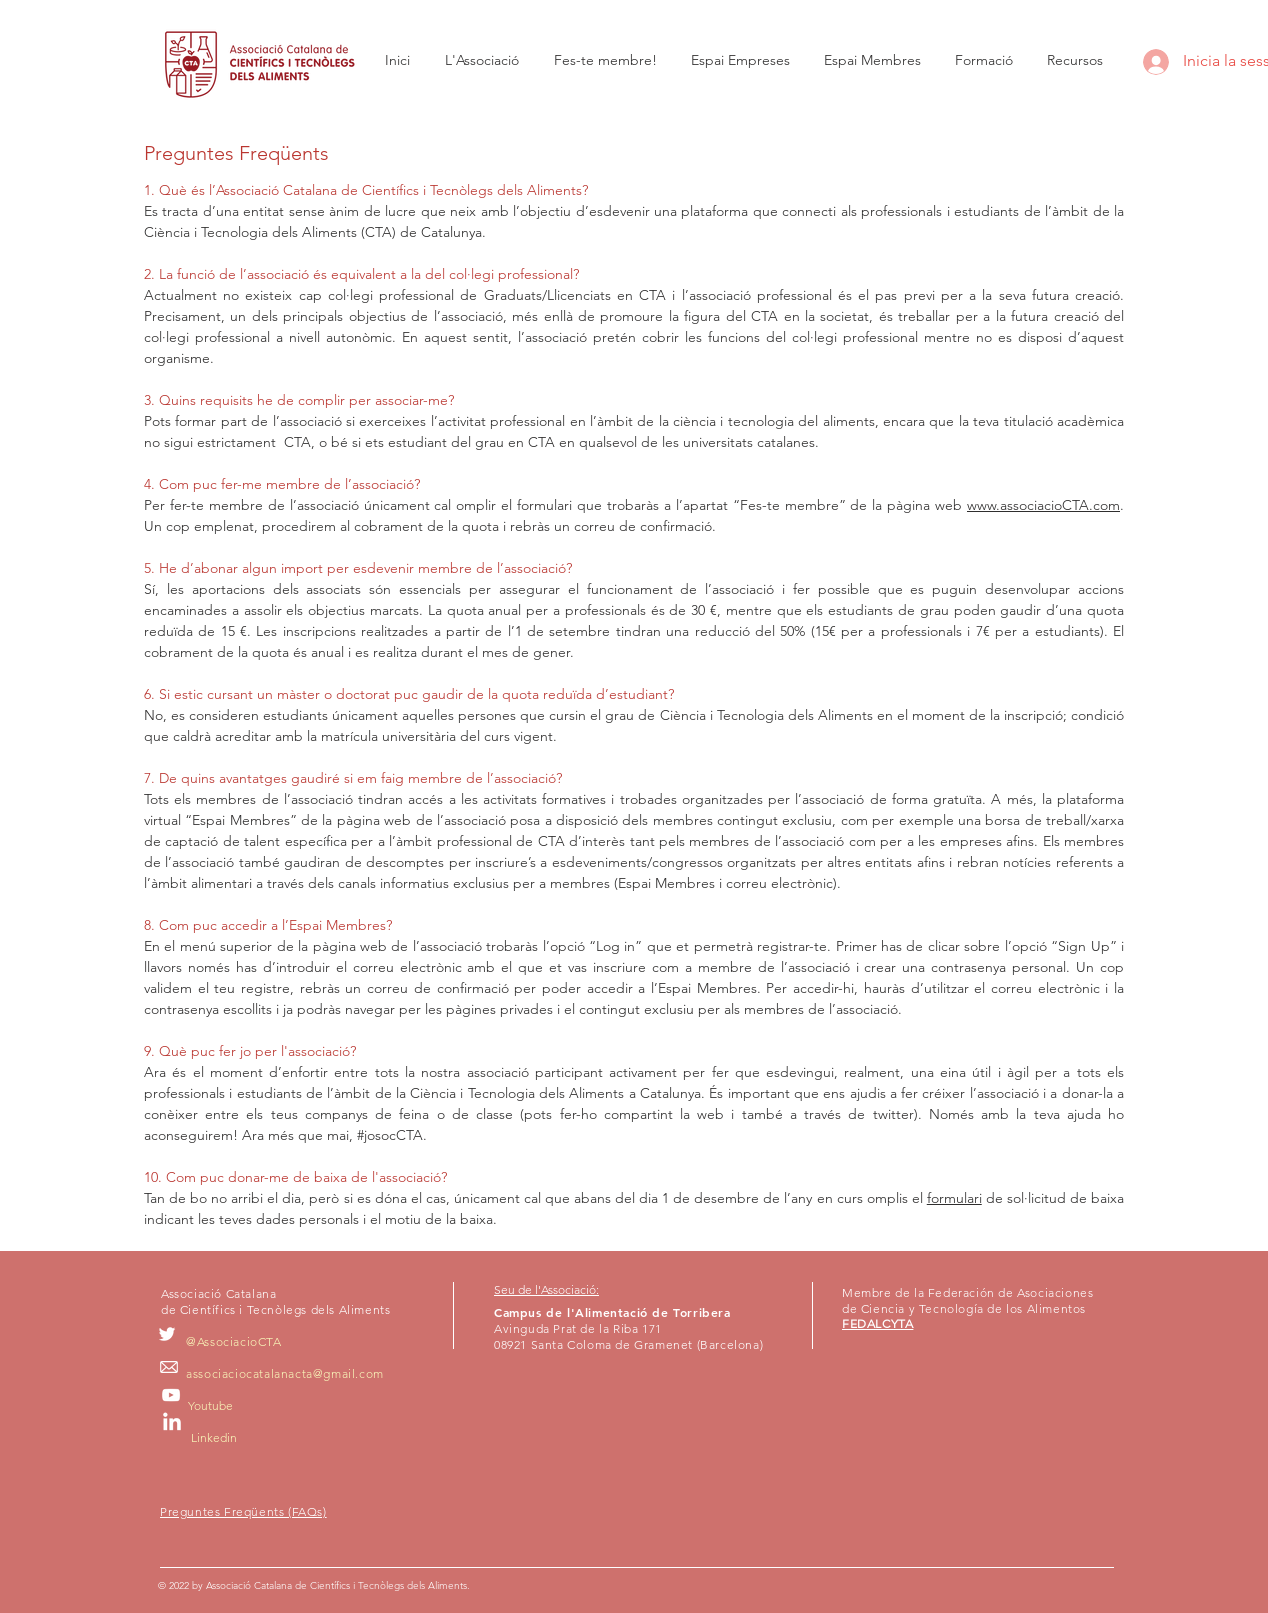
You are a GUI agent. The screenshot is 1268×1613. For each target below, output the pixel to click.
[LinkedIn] (172, 1423)
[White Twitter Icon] (167, 1334)
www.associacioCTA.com (1043, 505)
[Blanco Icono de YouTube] (171, 1395)
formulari (954, 1198)
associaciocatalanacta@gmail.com (285, 1373)
